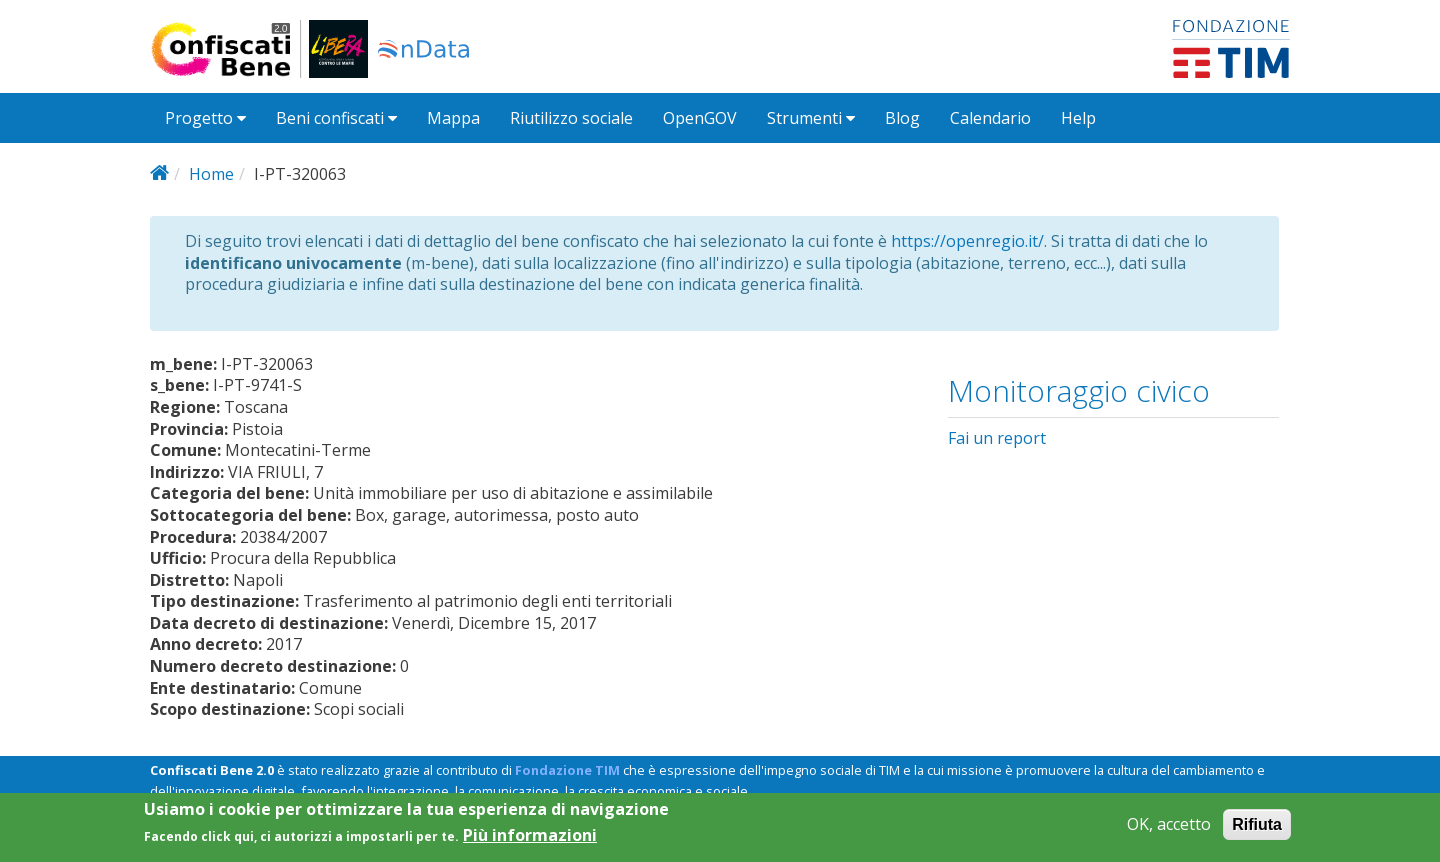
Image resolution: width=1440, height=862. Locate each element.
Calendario (990, 118)
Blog (902, 118)
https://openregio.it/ (967, 241)
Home (211, 174)
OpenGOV (700, 118)
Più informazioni (530, 840)
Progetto (205, 118)
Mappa (453, 118)
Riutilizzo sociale (571, 118)
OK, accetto (1169, 829)
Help (1078, 118)
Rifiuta (1257, 829)
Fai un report (997, 438)
